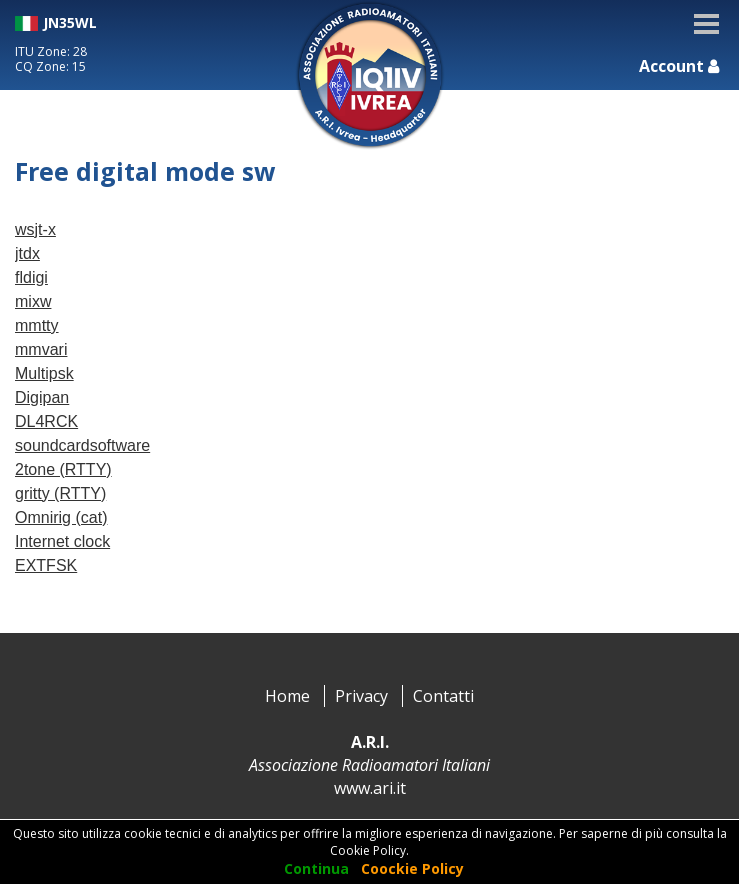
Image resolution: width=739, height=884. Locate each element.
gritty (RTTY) (60, 493)
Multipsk (44, 373)
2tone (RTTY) (63, 469)
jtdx (27, 253)
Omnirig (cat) (61, 517)
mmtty (37, 325)
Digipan (42, 397)
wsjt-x (35, 229)
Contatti (443, 696)
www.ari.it (370, 788)
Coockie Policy (412, 868)
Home (287, 696)
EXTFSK (46, 565)
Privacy (361, 696)
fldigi (31, 277)
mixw (33, 301)
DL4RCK (46, 421)
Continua (316, 868)
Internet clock (62, 541)
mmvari (41, 349)
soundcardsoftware (82, 445)
